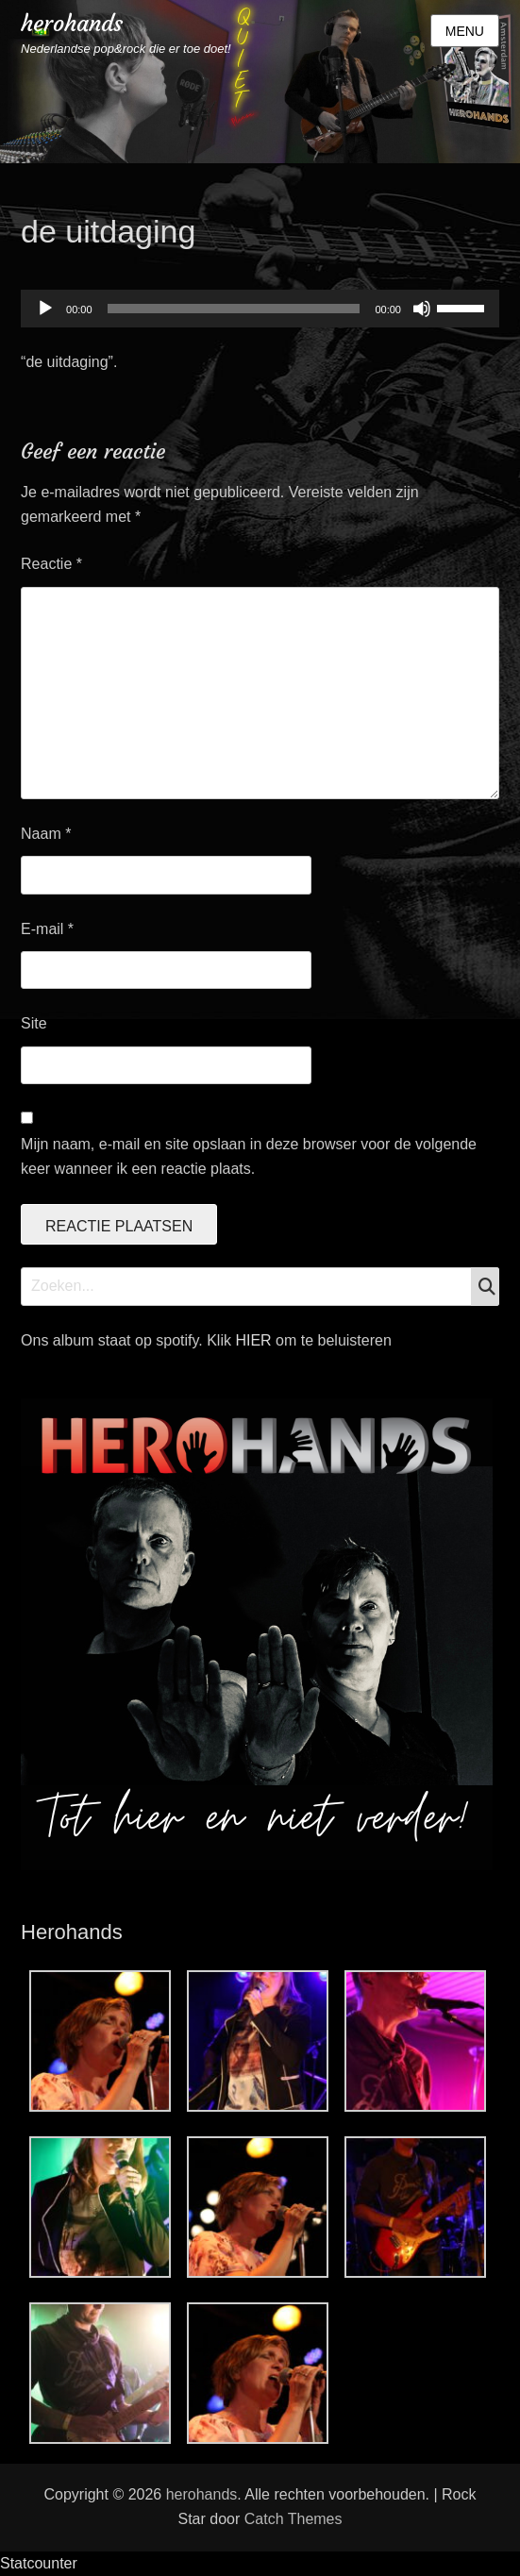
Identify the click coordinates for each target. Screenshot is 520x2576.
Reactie (51, 564)
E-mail (47, 929)
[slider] (234, 308)
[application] (260, 308)
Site (34, 1023)
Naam (46, 834)
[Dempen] (421, 308)
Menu (464, 31)
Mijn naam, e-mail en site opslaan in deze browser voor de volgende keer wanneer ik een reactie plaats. (249, 1156)
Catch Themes (293, 2519)
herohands (72, 23)
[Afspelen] (45, 308)
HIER (255, 1340)
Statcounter (38, 2563)
